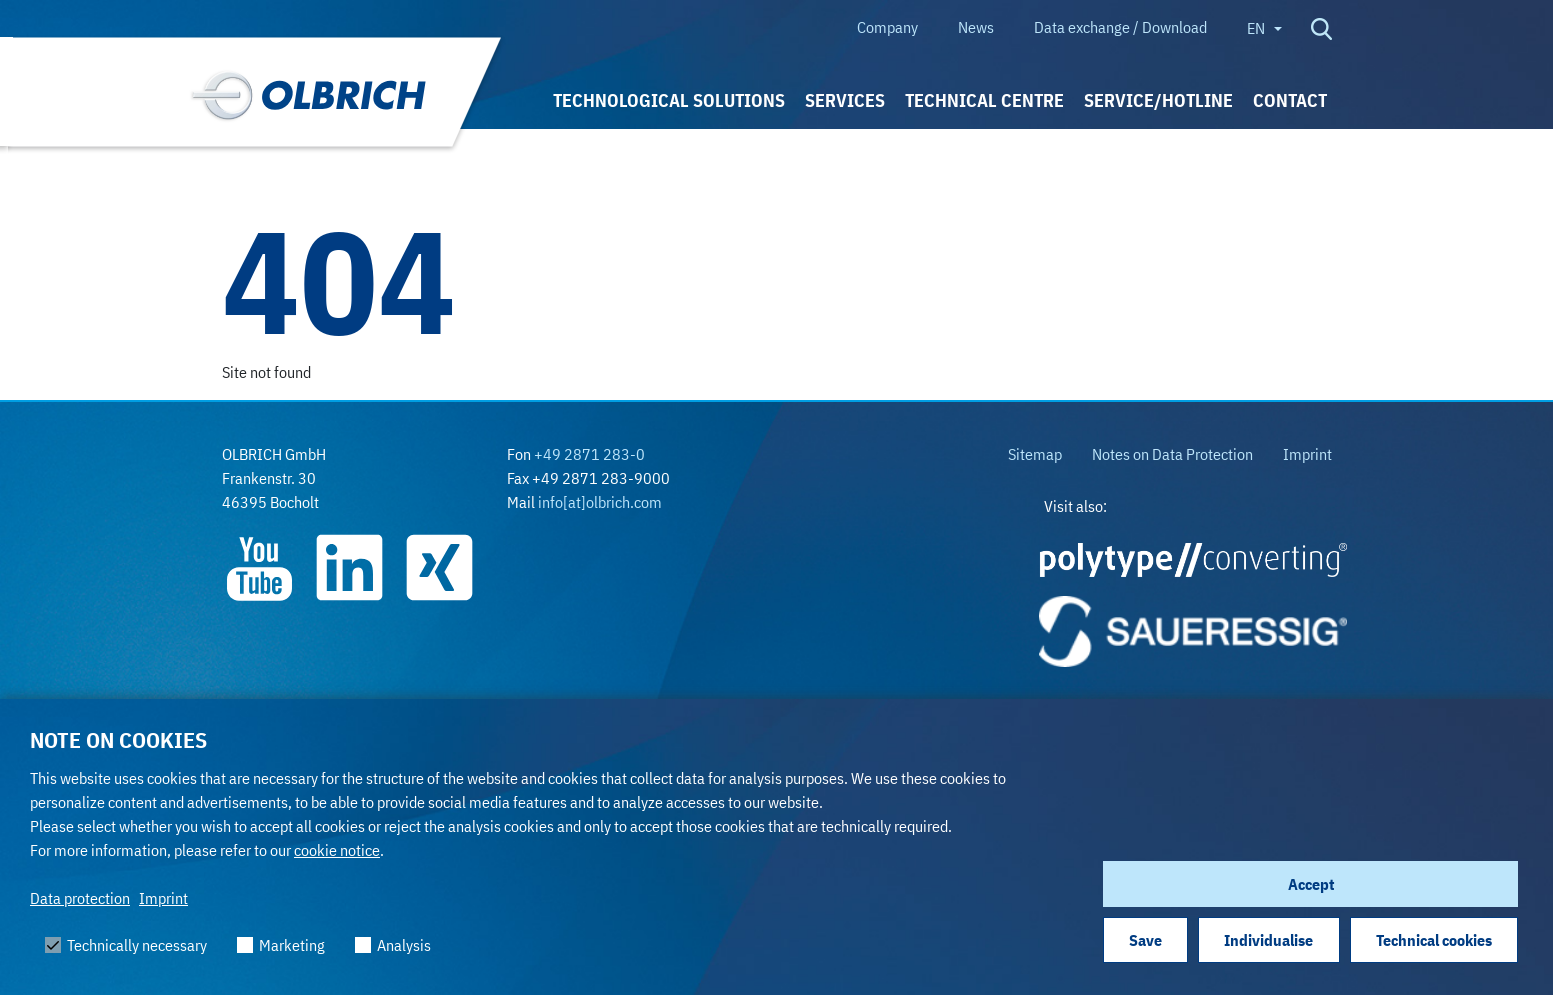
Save (1145, 940)
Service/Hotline (1158, 100)
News (976, 27)
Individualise (1268, 940)
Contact (1290, 100)
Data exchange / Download (1120, 27)
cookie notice (337, 850)
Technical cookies (1434, 940)
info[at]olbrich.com (600, 502)
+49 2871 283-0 (589, 454)
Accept (1311, 884)
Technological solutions (669, 100)
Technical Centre (984, 100)
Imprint (163, 898)
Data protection (80, 898)
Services (845, 100)
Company (887, 27)
